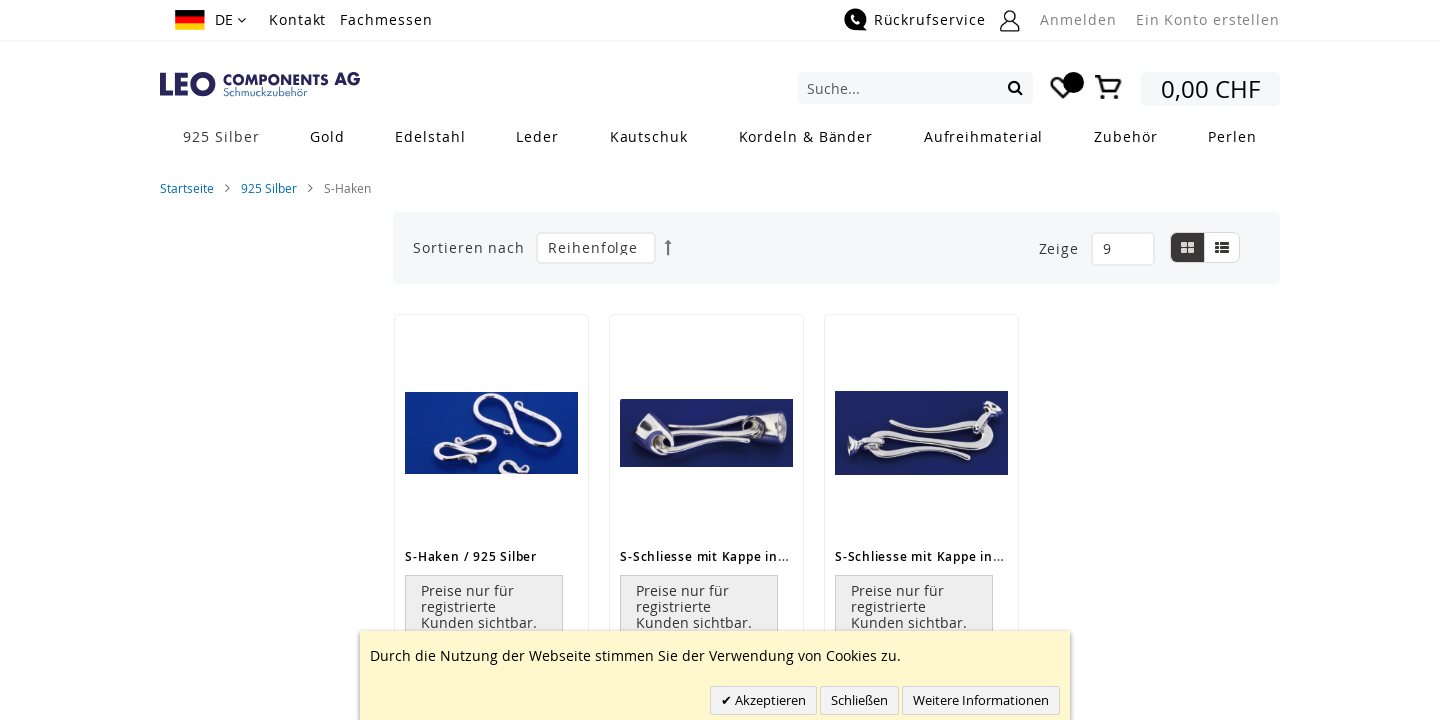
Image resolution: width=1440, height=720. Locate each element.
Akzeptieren (769, 700)
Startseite (187, 188)
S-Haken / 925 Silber (471, 556)
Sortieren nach (469, 247)
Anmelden (1078, 19)
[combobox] (915, 88)
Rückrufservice (930, 19)
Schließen (859, 700)
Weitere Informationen (981, 700)
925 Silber (269, 188)
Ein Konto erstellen (1208, 19)
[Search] (1015, 87)
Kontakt (297, 19)
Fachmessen (386, 19)
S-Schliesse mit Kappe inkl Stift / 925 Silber (759, 556)
